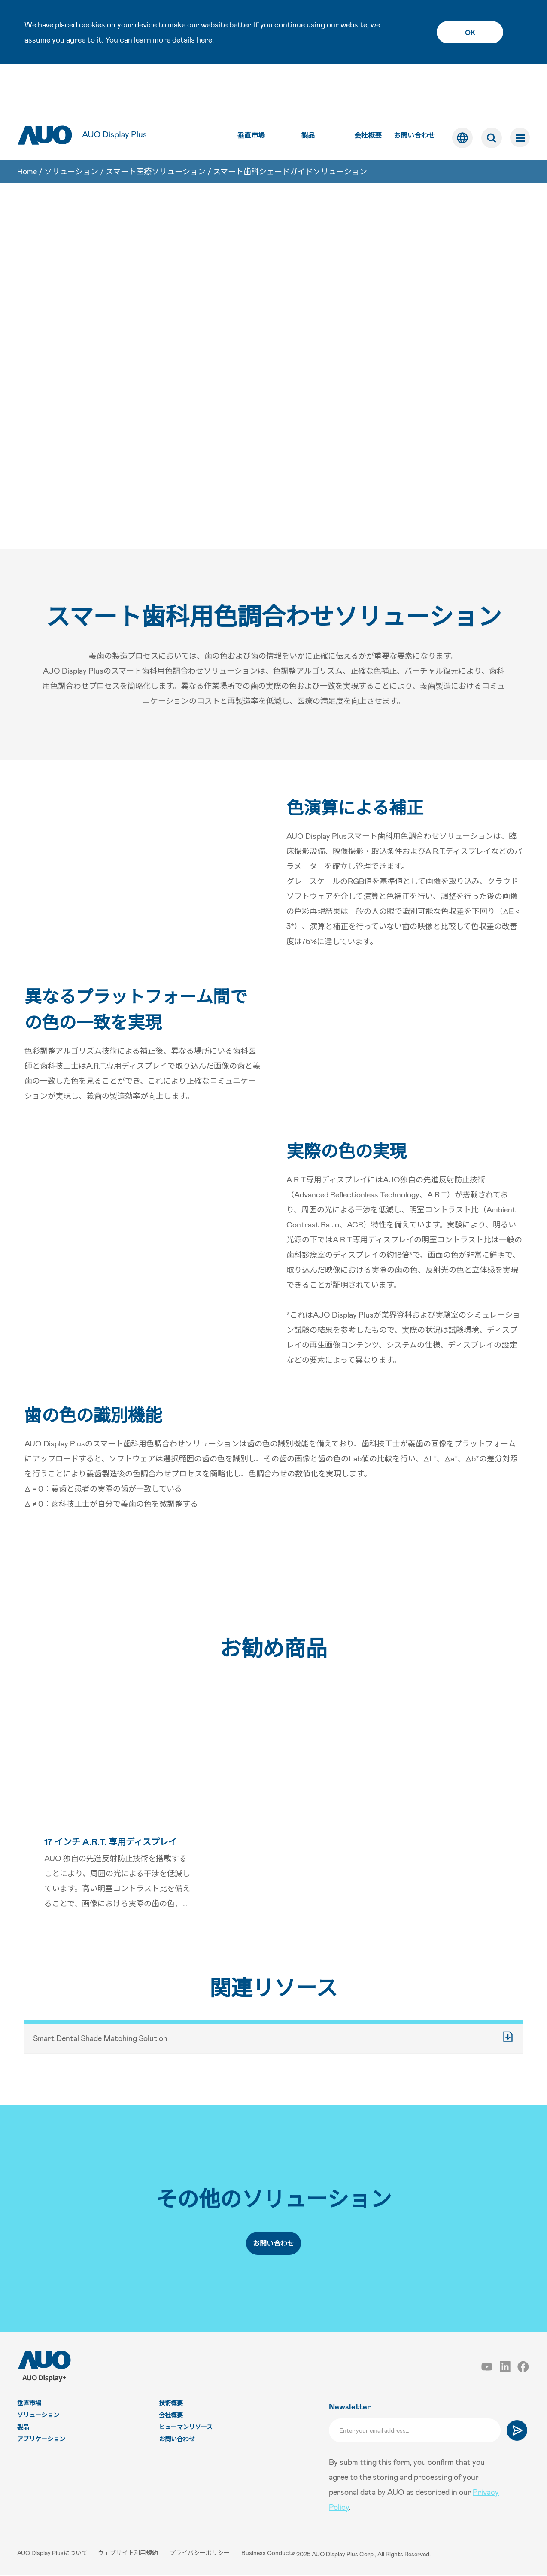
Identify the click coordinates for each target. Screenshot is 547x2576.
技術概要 (171, 2405)
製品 (306, 90)
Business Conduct (268, 2554)
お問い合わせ (413, 90)
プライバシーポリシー (201, 2554)
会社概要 (366, 90)
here (204, 39)
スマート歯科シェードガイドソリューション (290, 127)
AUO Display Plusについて (53, 2554)
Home (27, 127)
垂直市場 (250, 90)
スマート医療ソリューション (156, 127)
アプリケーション (41, 2441)
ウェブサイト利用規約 (130, 2554)
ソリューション (71, 127)
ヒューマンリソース (186, 2429)
